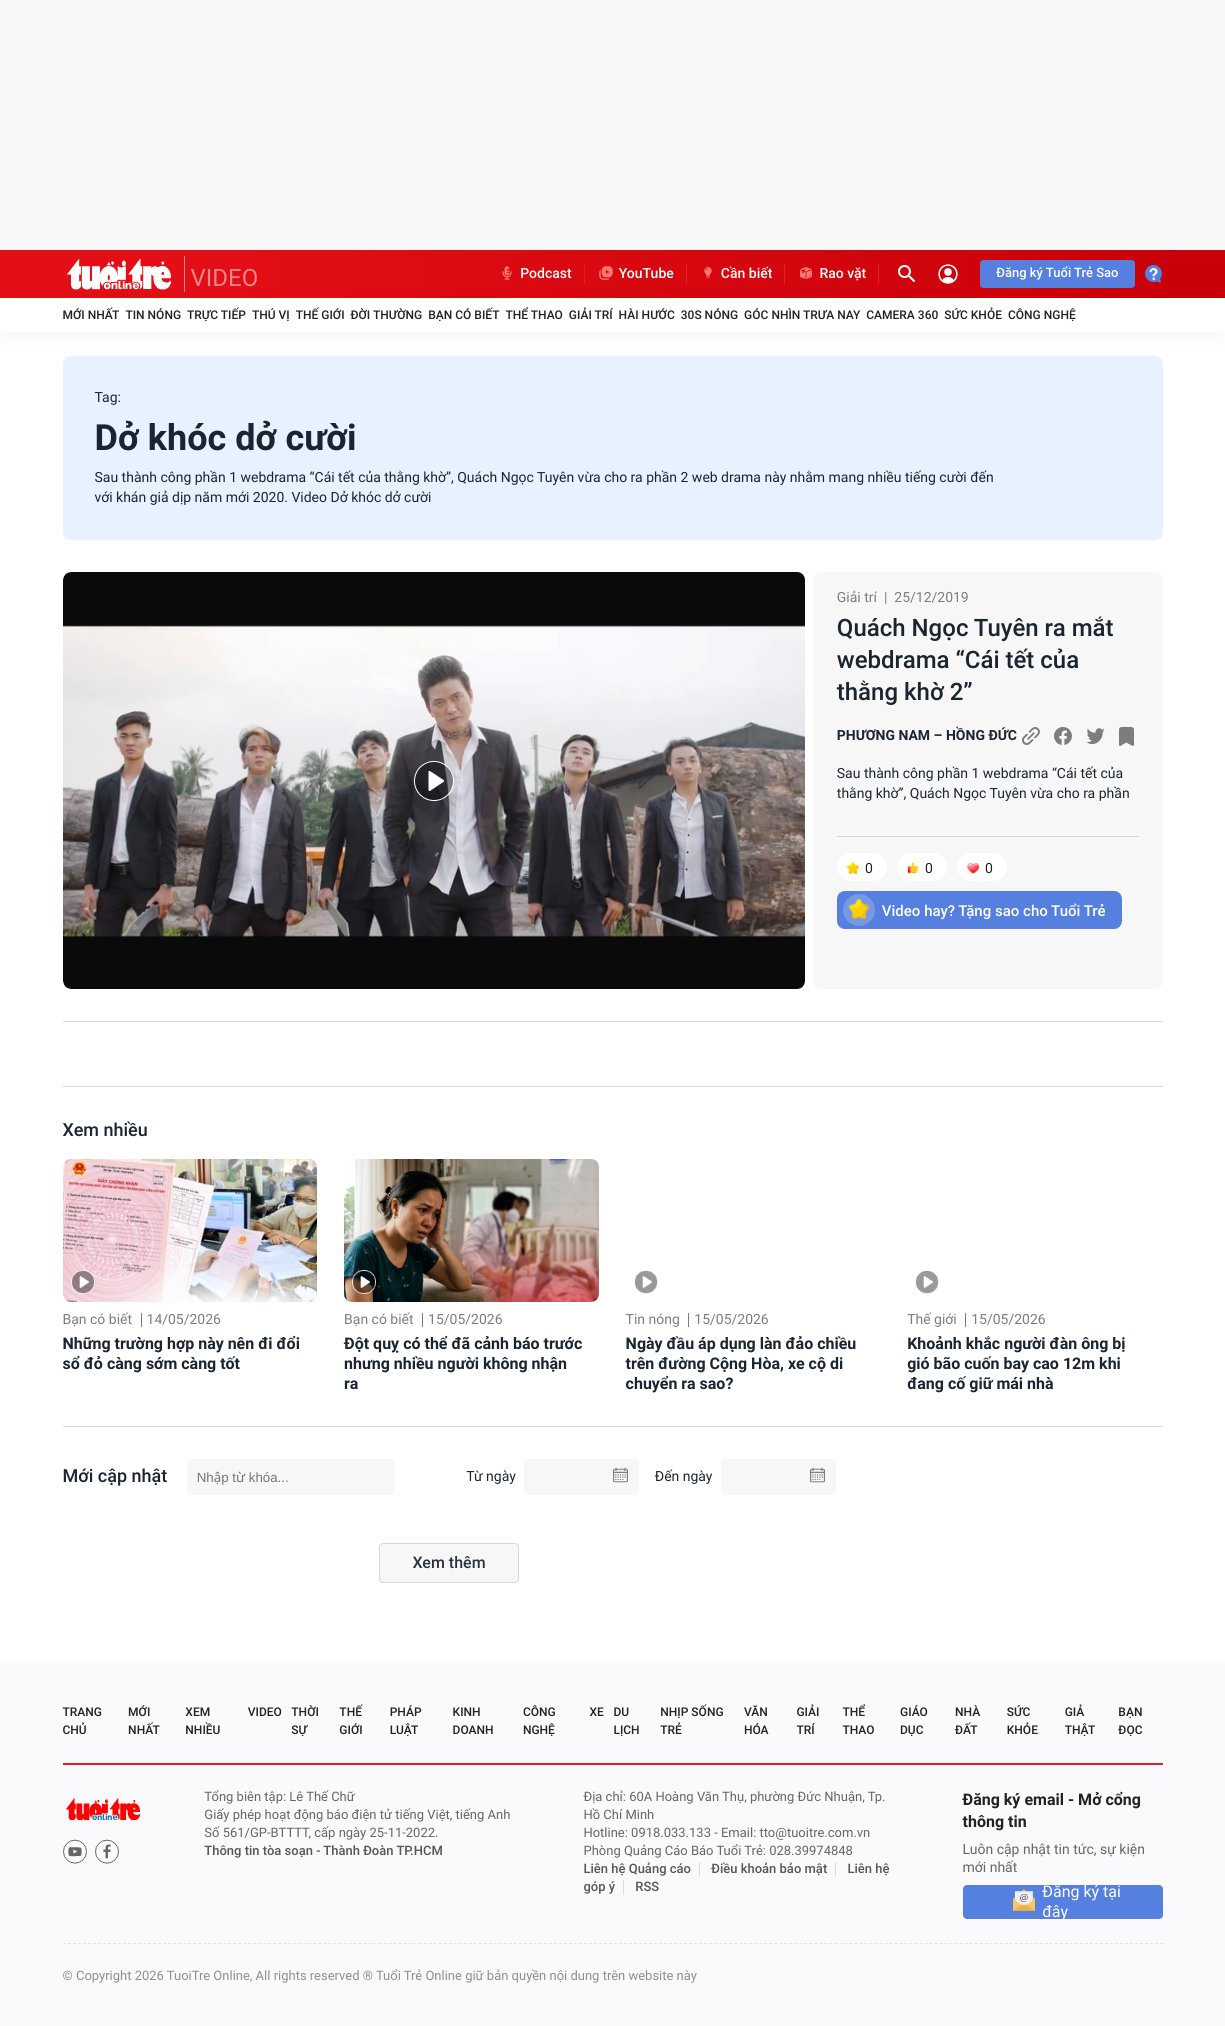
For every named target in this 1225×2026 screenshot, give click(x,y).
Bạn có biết (463, 315)
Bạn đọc (1130, 1721)
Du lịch (626, 1721)
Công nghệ (1042, 315)
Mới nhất (91, 315)
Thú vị (271, 315)
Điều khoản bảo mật (769, 1869)
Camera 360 (902, 315)
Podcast (535, 274)
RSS (647, 1887)
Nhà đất (967, 1721)
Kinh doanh (473, 1721)
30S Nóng (709, 315)
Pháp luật (406, 1721)
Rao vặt (831, 274)
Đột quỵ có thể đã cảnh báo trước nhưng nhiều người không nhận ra (463, 1363)
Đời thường (387, 315)
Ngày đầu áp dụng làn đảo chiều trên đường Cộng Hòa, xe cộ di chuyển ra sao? (741, 1363)
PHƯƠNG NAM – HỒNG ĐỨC (927, 736)
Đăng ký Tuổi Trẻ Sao (1057, 273)
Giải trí (591, 315)
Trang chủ (82, 1721)
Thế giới (320, 315)
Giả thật (1080, 1721)
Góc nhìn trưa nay (802, 315)
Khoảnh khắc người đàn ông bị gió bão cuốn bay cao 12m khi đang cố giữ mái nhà (1016, 1363)
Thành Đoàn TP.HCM (382, 1851)
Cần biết (736, 274)
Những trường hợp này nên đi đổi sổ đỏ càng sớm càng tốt (181, 1353)
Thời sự (305, 1721)
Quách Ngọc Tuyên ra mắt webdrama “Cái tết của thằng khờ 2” (975, 660)
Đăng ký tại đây (1081, 1902)
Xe (597, 1712)
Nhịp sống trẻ (691, 1721)
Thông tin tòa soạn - (263, 1851)
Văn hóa (756, 1721)
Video (265, 1712)
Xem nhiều (105, 1130)
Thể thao (533, 315)
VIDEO (225, 278)
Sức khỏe (973, 315)
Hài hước (647, 315)
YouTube (635, 274)
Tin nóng (153, 315)
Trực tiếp (216, 315)
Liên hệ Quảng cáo (637, 1869)
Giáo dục (914, 1721)
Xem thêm (448, 1562)
